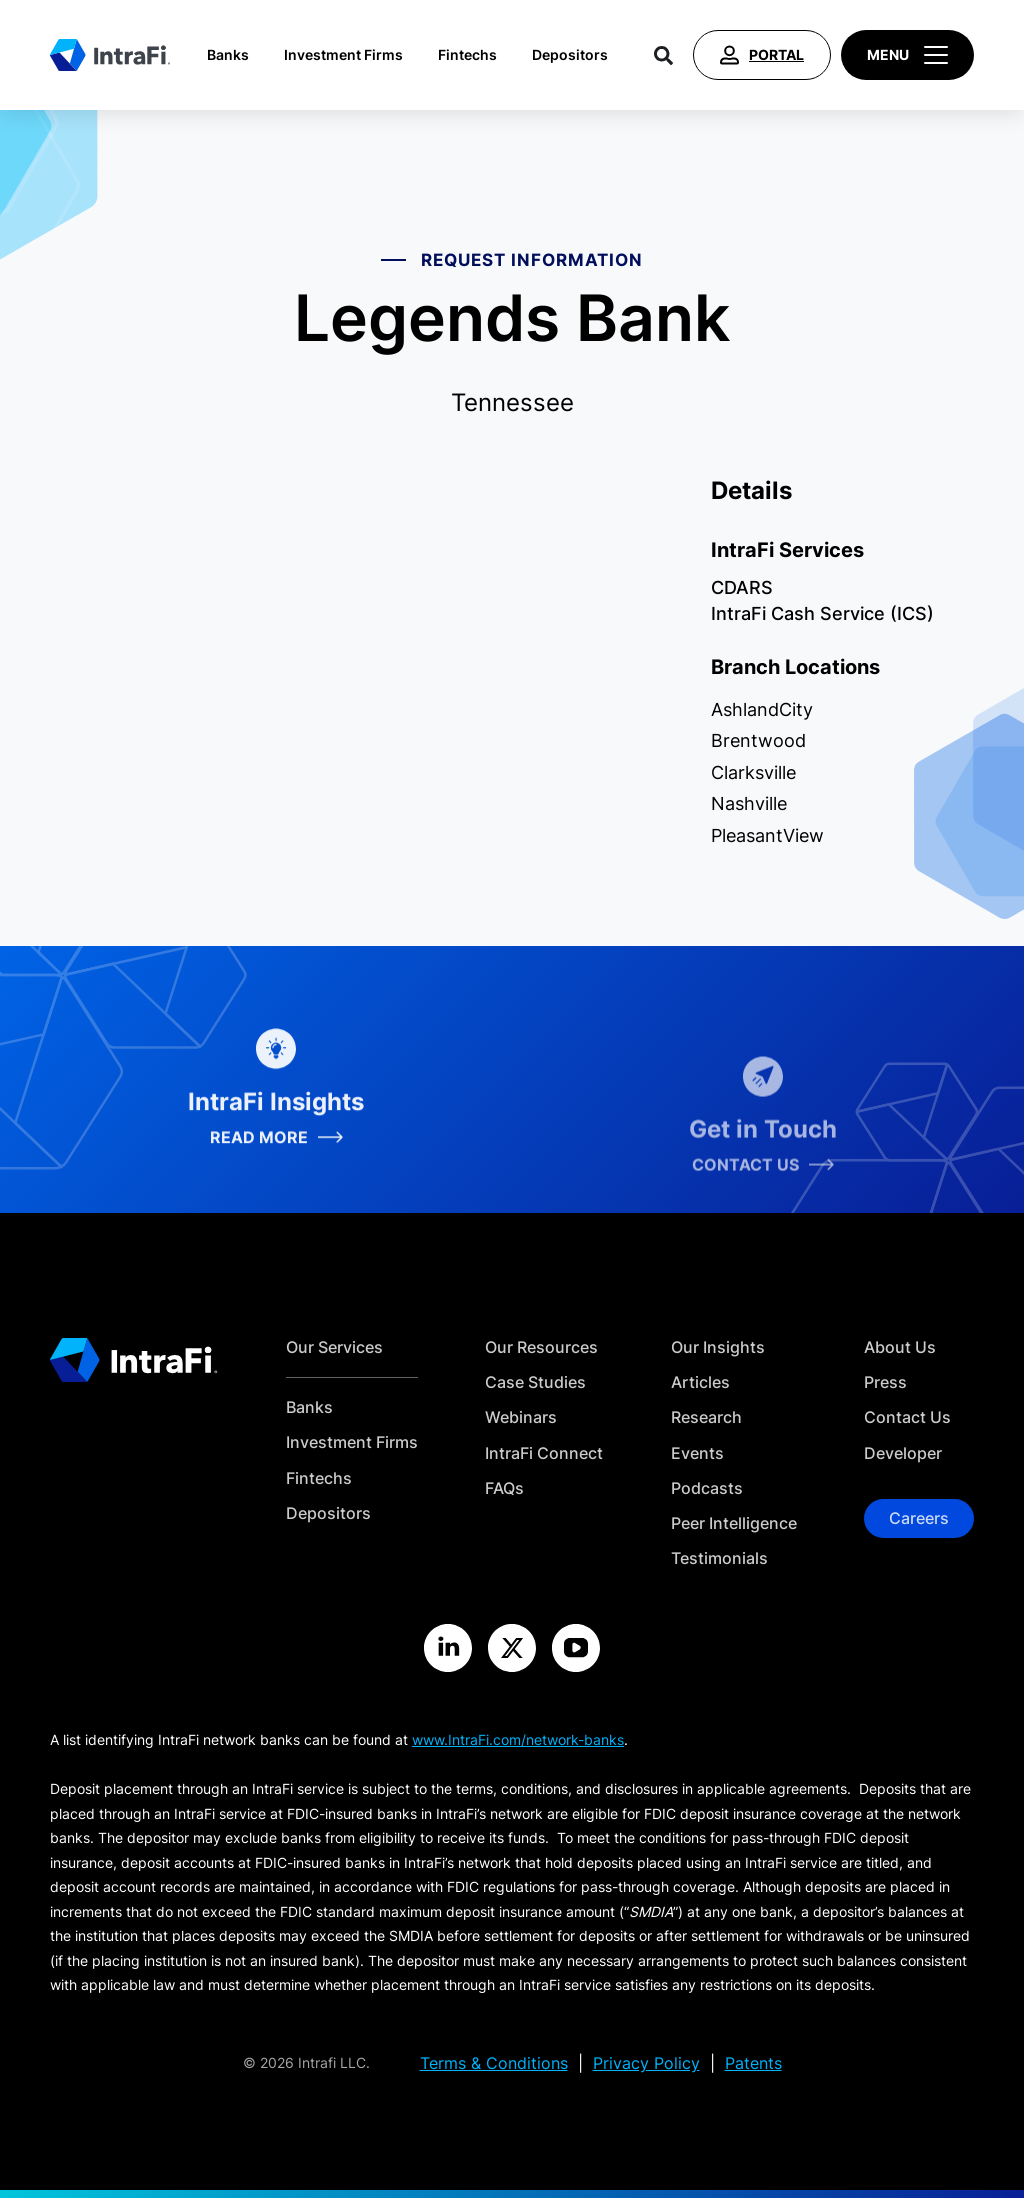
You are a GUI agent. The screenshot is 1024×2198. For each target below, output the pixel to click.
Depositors (570, 55)
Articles (700, 1382)
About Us (900, 1347)
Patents (753, 2063)
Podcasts (707, 1488)
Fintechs (467, 55)
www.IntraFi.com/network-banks (518, 1739)
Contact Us (907, 1417)
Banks (228, 55)
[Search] (663, 55)
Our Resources (541, 1347)
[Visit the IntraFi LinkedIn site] (448, 1648)
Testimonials (719, 1558)
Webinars (521, 1417)
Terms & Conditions (494, 2063)
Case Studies (535, 1382)
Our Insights (718, 1347)
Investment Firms (343, 55)
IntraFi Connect (544, 1453)
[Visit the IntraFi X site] (512, 1648)
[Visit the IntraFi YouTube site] (576, 1648)
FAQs (504, 1488)
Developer (903, 1453)
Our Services (334, 1347)
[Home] (110, 55)
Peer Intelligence (734, 1523)
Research (706, 1417)
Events (697, 1453)
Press (885, 1382)
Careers (919, 1518)
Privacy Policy (646, 2063)
